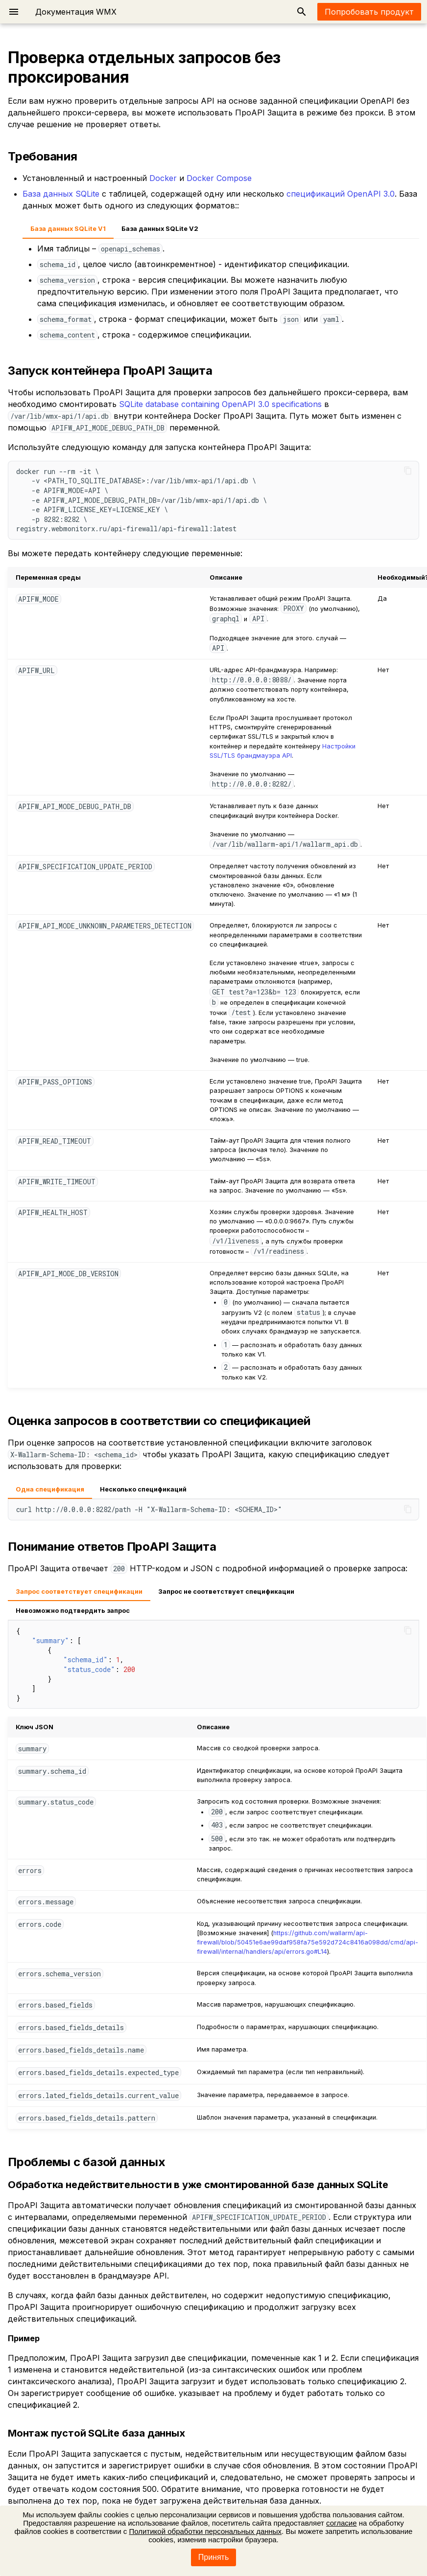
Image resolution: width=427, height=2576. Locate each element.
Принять (213, 2557)
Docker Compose (219, 178)
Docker (163, 178)
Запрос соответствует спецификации (79, 1591)
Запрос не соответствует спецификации (226, 1591)
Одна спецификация (50, 1489)
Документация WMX (76, 12)
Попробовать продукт (369, 12)
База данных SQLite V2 (159, 228)
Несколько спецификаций (143, 1489)
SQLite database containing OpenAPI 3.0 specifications (220, 404)
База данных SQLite (61, 194)
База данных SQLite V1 (68, 228)
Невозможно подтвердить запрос (73, 1610)
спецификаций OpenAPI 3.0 (340, 194)
